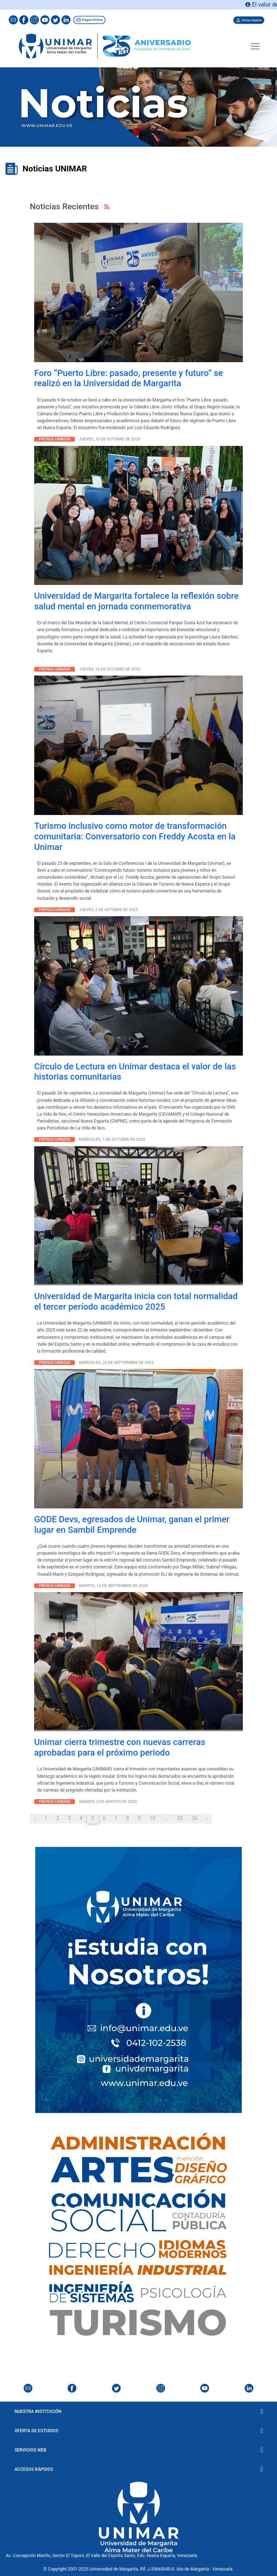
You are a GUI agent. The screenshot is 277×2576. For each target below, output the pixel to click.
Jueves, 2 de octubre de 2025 (108, 909)
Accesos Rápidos (138, 2469)
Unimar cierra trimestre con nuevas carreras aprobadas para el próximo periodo (119, 1747)
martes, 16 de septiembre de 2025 (113, 1585)
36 (194, 1818)
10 (152, 1818)
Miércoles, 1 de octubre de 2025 (112, 1139)
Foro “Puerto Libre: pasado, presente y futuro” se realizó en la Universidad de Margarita (128, 378)
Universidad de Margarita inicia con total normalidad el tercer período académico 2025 (136, 1301)
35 (180, 1818)
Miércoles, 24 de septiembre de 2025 (116, 1362)
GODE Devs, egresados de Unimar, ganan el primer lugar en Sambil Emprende (131, 1524)
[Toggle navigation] (255, 46)
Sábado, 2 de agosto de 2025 (108, 1801)
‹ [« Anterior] (35, 1818)
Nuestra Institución (138, 2411)
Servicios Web (138, 2450)
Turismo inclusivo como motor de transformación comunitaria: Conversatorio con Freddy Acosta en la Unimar (135, 836)
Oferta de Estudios (138, 2430)
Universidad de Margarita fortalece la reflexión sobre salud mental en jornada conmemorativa (136, 601)
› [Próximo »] (207, 1818)
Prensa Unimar (55, 439)
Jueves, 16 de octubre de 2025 (109, 439)
